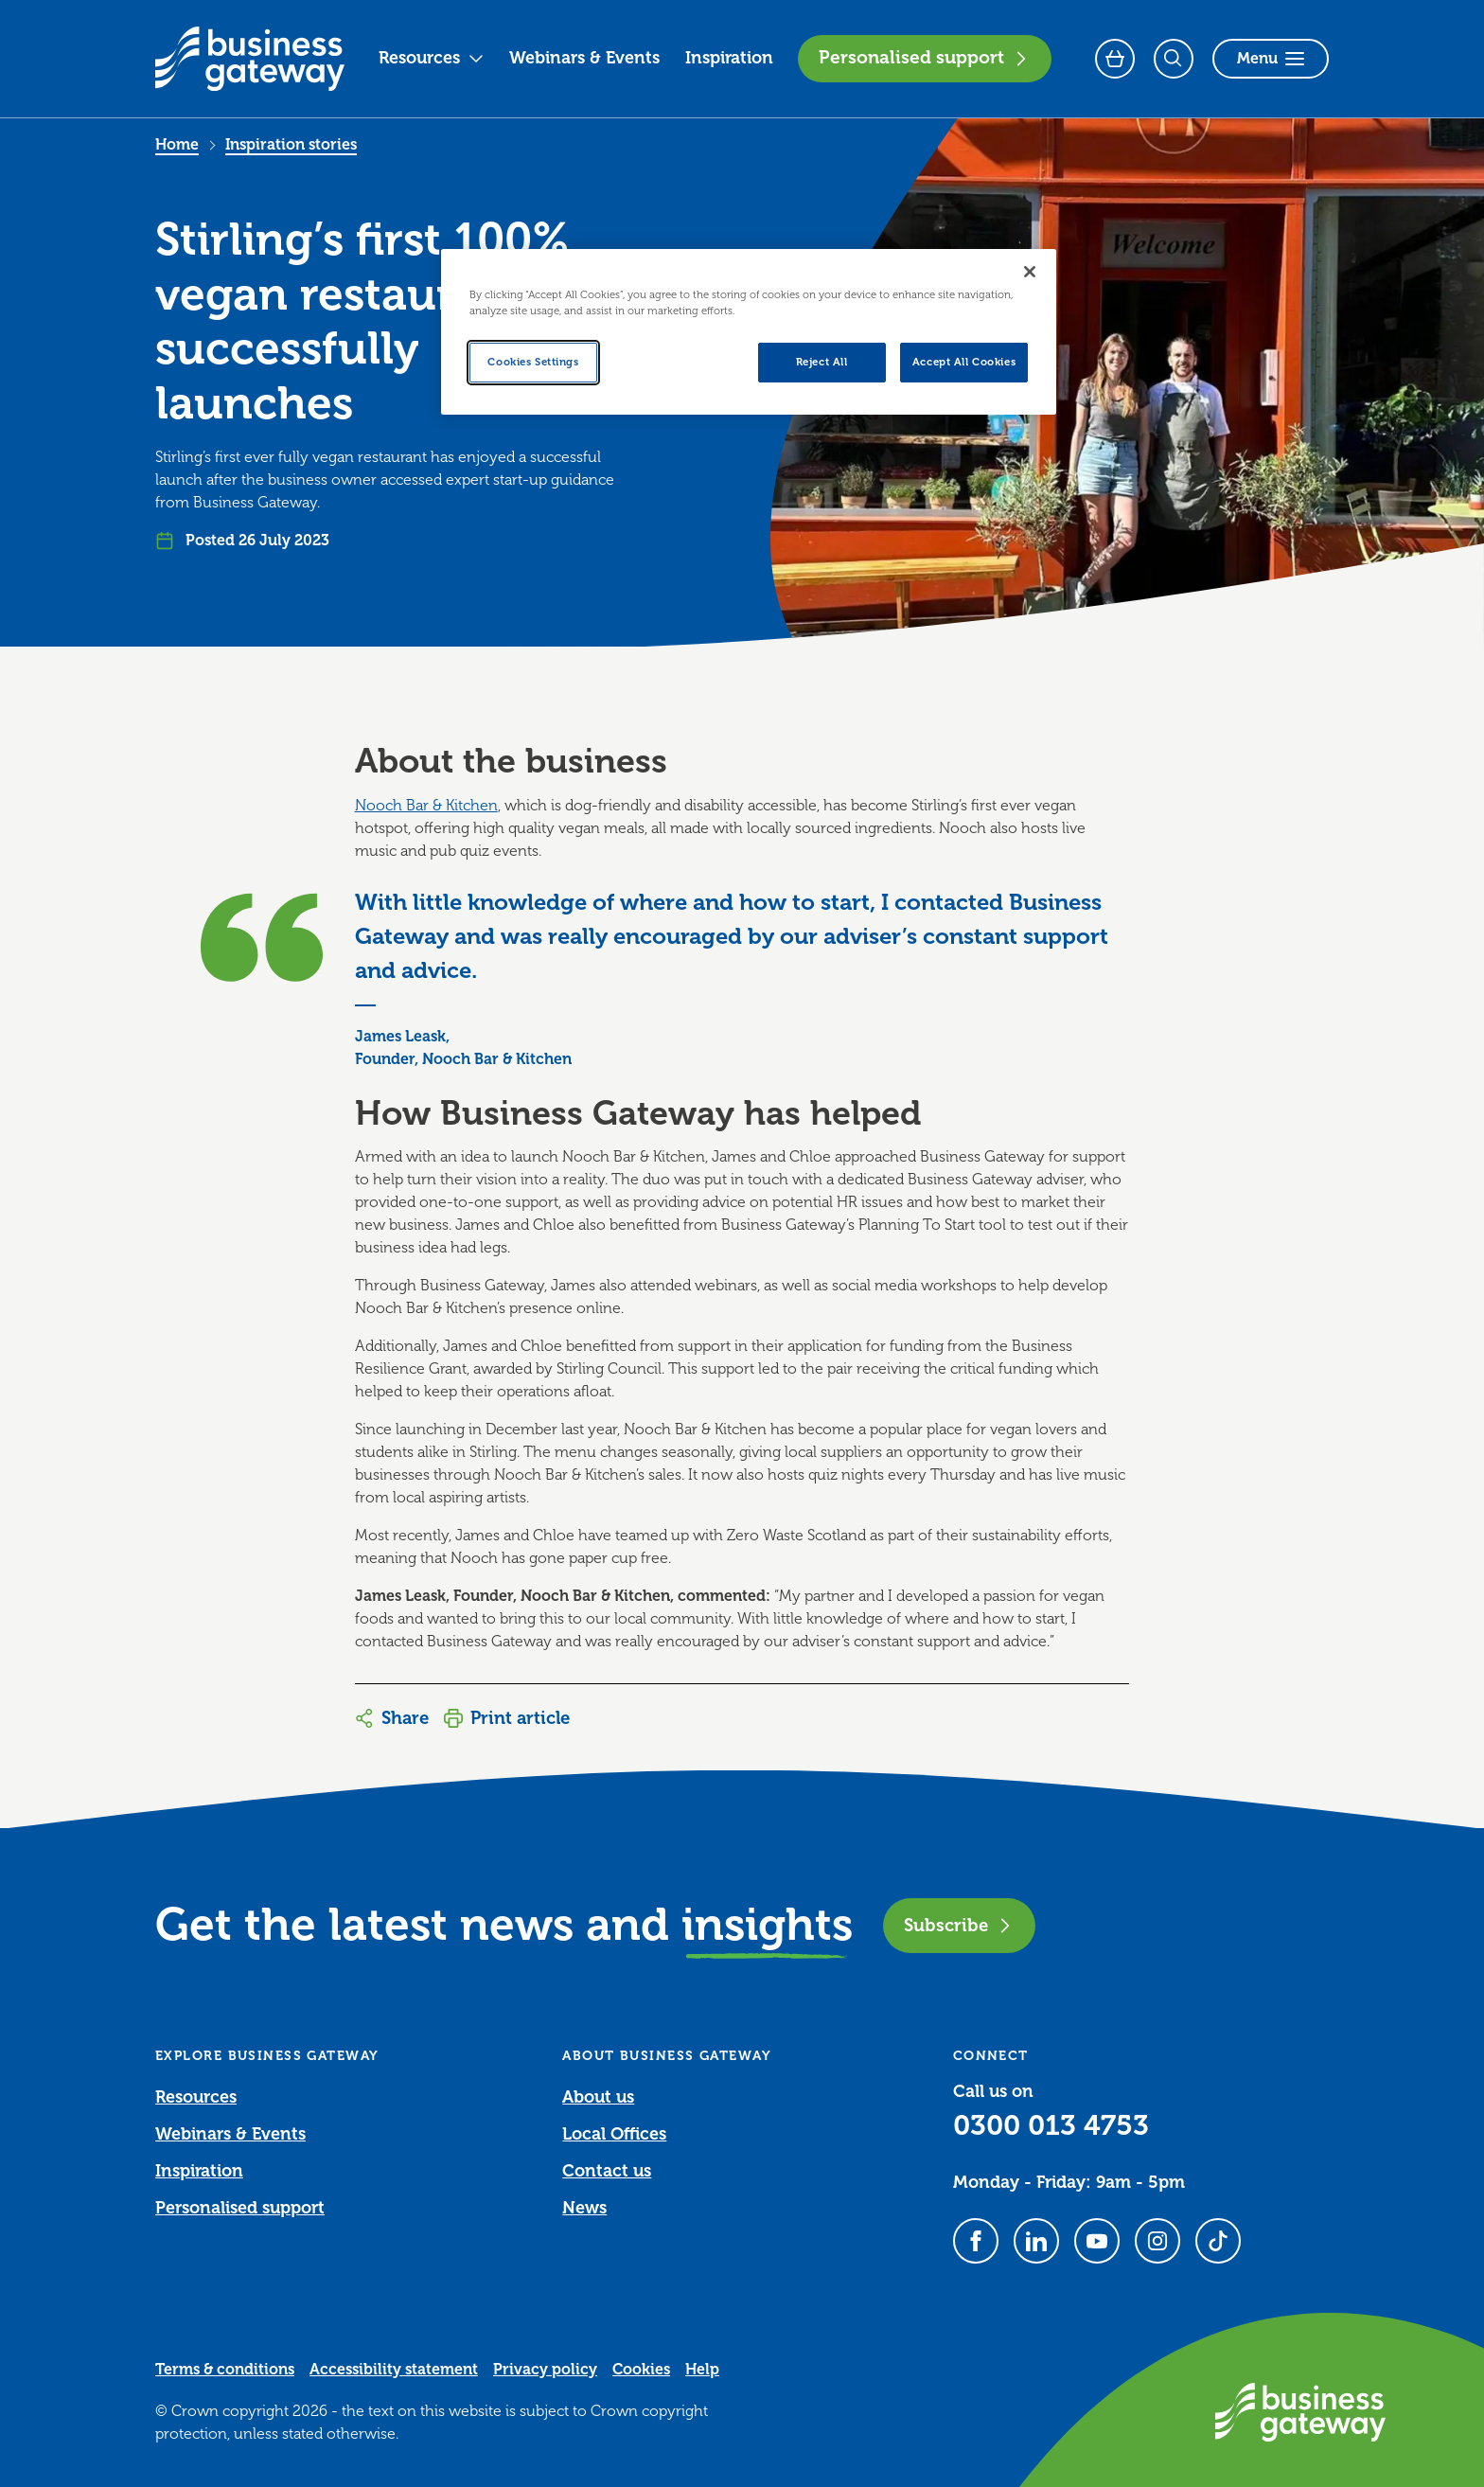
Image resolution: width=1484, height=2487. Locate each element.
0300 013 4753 (1051, 2125)
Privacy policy (545, 2369)
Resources (432, 57)
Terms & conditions (224, 2369)
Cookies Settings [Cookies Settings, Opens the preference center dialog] (532, 362)
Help (702, 2369)
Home (177, 144)
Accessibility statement (393, 2369)
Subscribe (959, 1925)
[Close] (1030, 272)
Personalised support (925, 57)
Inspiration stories (291, 144)
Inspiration (729, 57)
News (584, 2207)
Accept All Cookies (964, 362)
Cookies (641, 2369)
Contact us (606, 2170)
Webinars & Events (584, 57)
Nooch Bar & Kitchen (426, 805)
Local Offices (614, 2133)
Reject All (822, 362)
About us (598, 2096)
